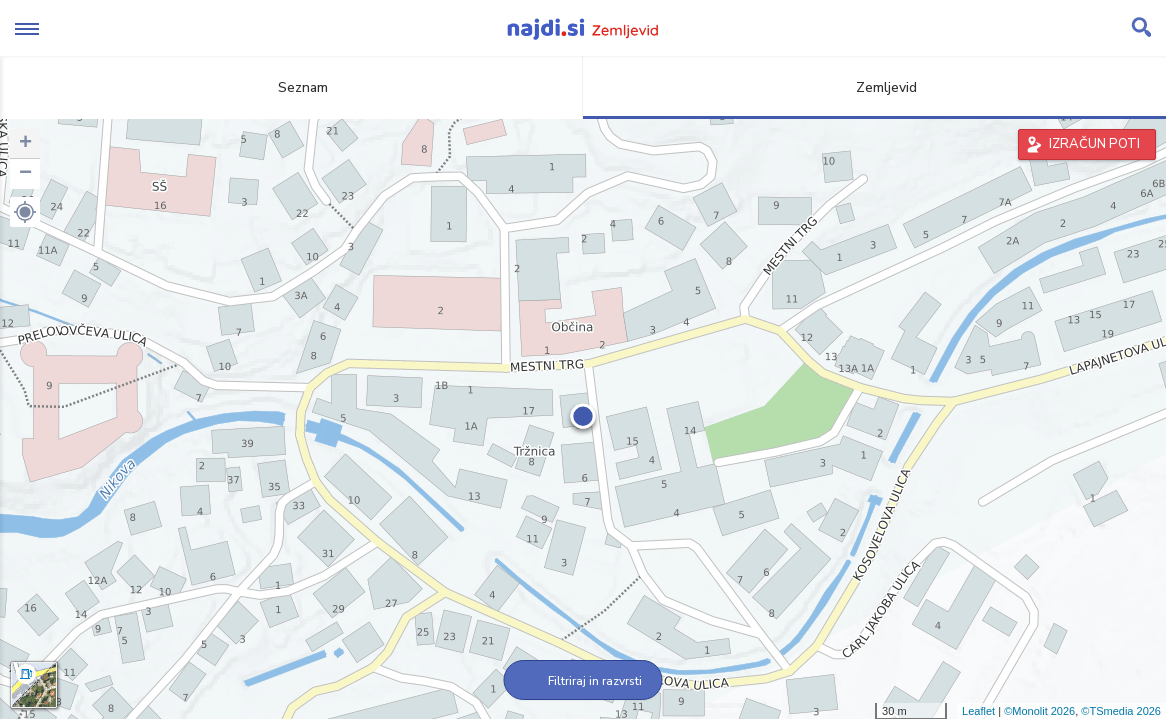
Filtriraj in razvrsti (583, 681)
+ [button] (25, 144)
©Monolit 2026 (1039, 711)
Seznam (291, 87)
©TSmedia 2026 (1121, 711)
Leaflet (978, 711)
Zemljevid (875, 87)
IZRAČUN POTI (1094, 144)
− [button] (25, 174)
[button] (25, 212)
